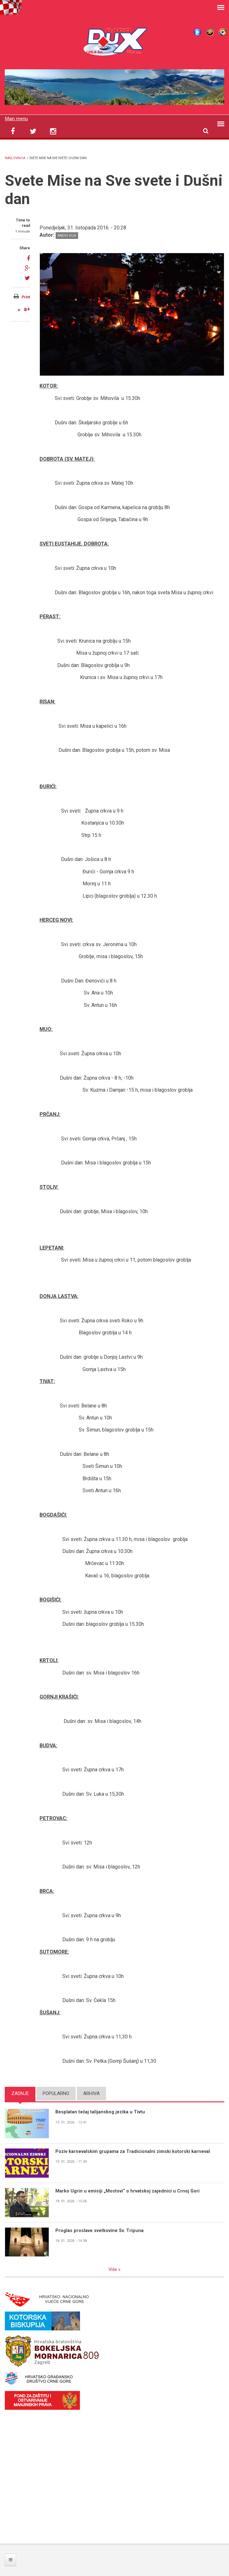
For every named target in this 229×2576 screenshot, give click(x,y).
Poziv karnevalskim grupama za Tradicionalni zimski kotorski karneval (133, 2151)
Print (26, 297)
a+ (27, 309)
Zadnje (20, 2093)
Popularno (56, 2093)
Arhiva (91, 2093)
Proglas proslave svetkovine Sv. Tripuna (99, 2230)
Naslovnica (15, 158)
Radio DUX (67, 236)
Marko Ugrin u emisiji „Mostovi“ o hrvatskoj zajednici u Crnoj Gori (128, 2191)
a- (19, 310)
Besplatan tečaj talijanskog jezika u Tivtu (100, 2112)
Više (113, 2269)
